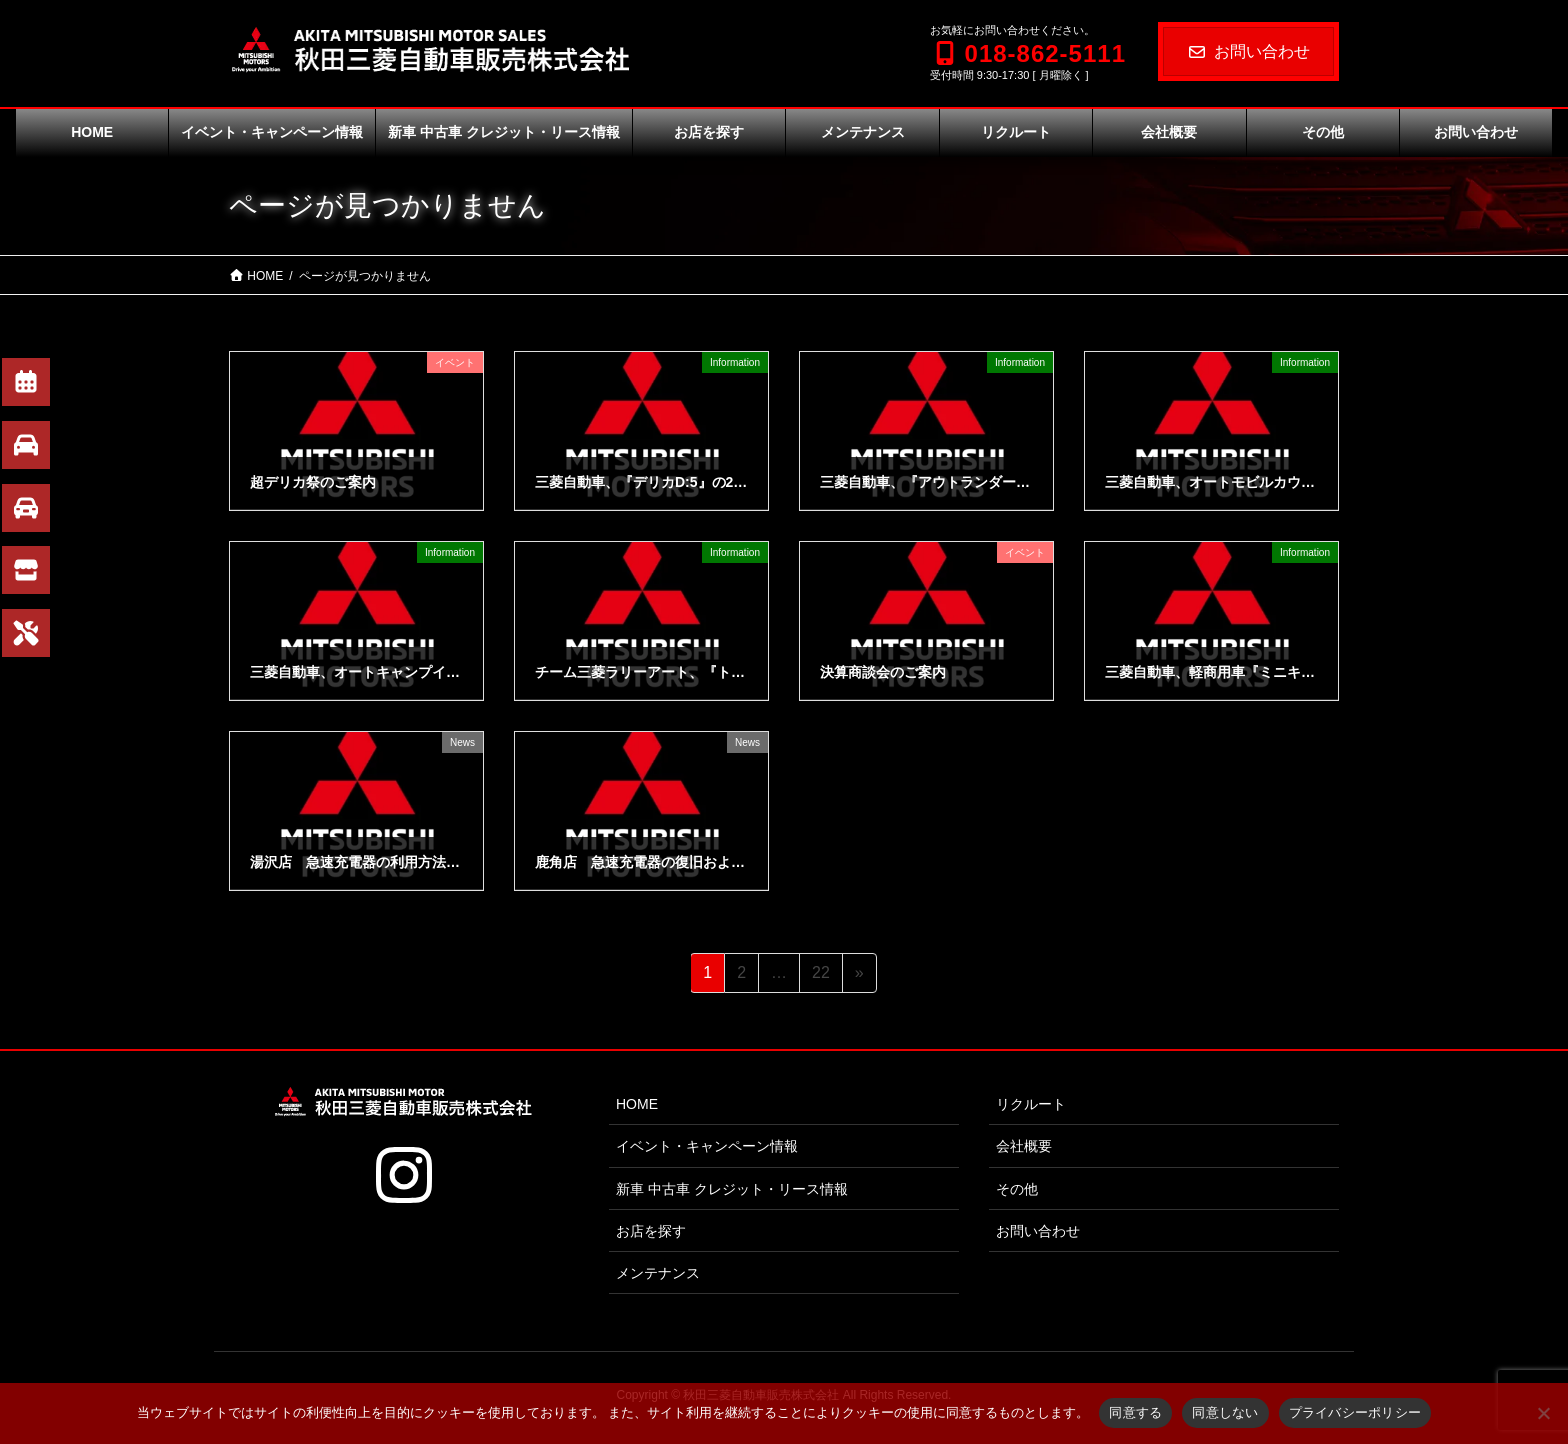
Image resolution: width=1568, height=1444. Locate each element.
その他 (1017, 1189)
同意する (1135, 1412)
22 (820, 976)
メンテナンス (658, 1273)
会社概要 (1024, 1146)
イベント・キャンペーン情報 (707, 1146)
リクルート (1031, 1104)
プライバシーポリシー (1355, 1412)
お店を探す (651, 1231)
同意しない (1225, 1412)
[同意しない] (1543, 1413)
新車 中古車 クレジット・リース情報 (732, 1189)
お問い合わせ (1248, 51)
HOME (637, 1104)
